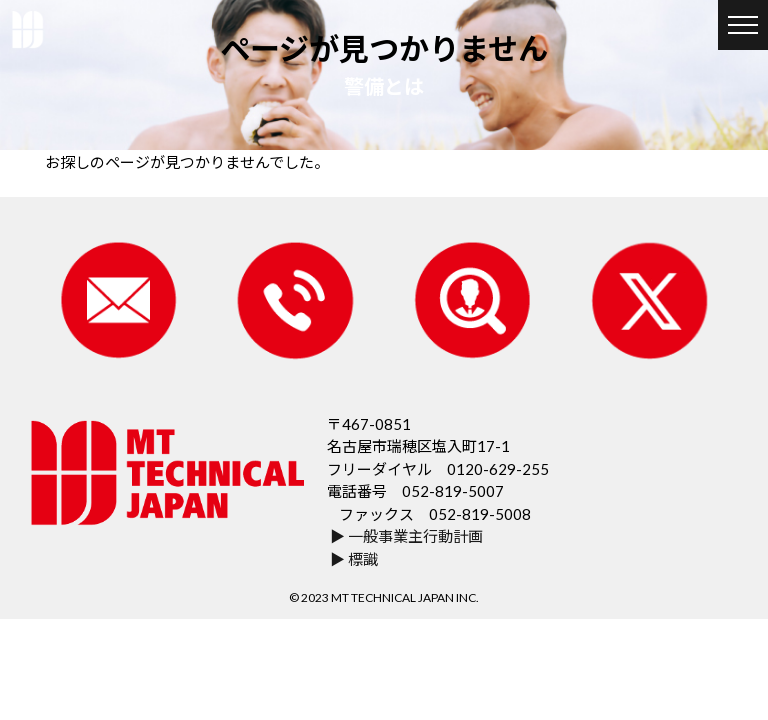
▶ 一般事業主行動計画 (406, 536)
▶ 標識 (354, 558)
